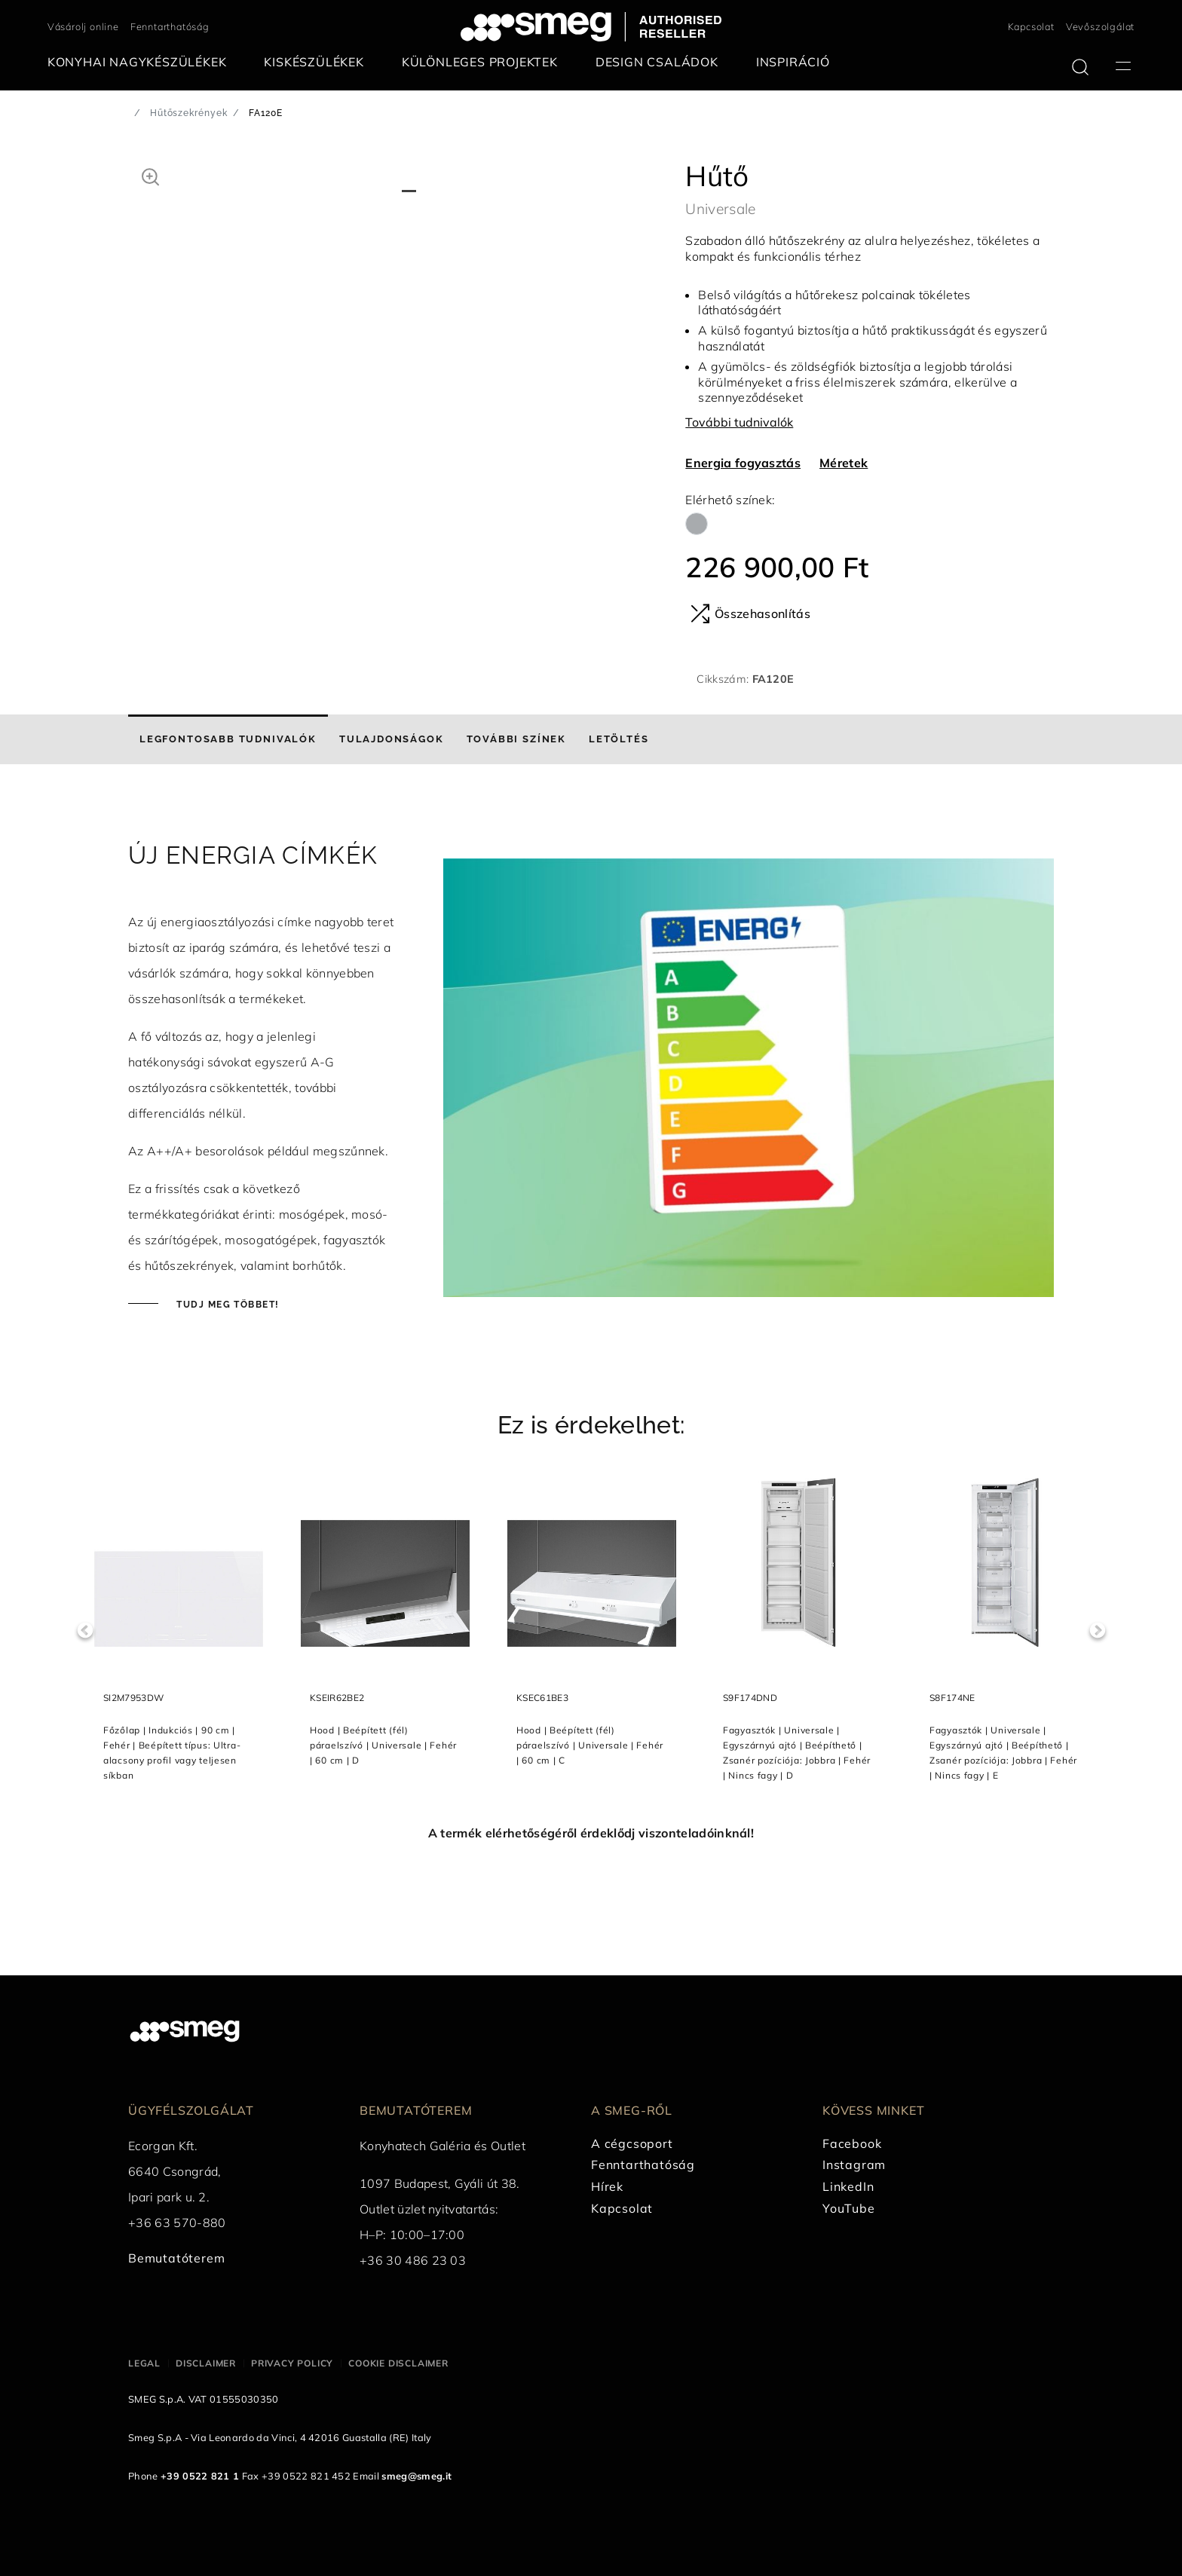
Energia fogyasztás (743, 462)
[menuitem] (140, 62)
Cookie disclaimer (398, 2363)
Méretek (843, 462)
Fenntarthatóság (170, 26)
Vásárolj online (83, 26)
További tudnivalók (739, 422)
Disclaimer (206, 2363)
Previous (84, 1630)
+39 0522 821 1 (200, 2476)
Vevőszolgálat (1100, 26)
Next (1097, 1630)
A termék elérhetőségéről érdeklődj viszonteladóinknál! (591, 1832)
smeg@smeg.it (416, 2476)
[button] (150, 175)
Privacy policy (292, 2363)
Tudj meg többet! (226, 1304)
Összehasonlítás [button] (750, 613)
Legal (144, 2363)
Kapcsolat (1031, 26)
